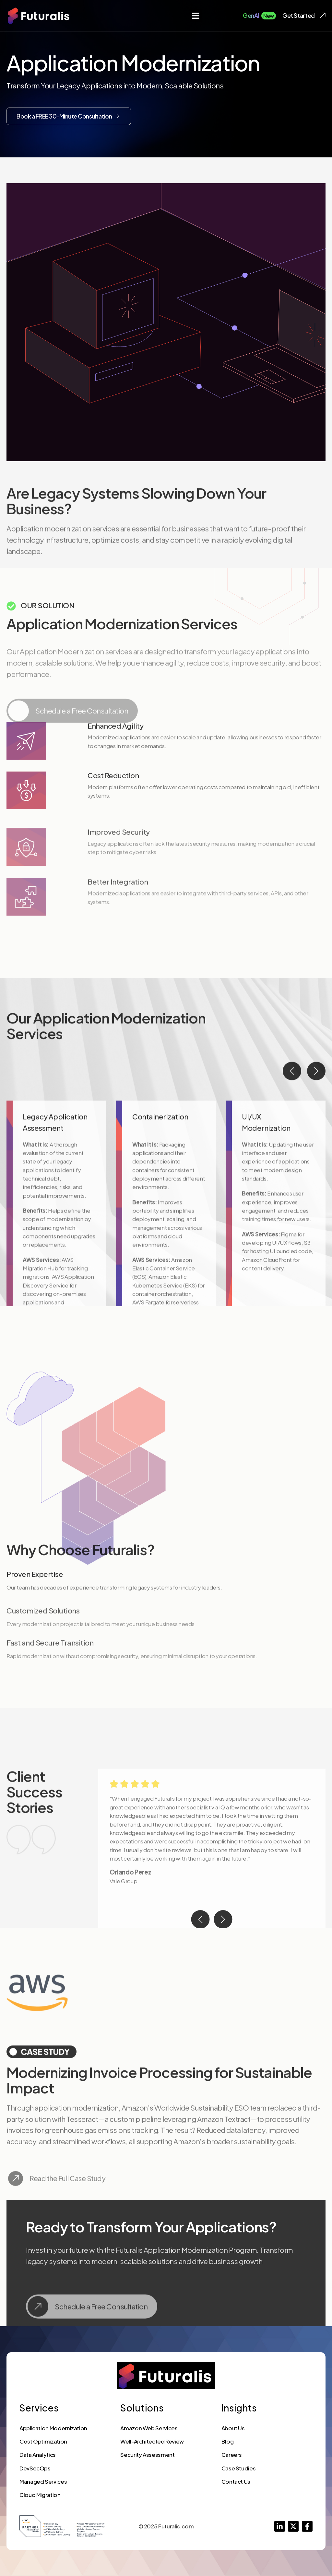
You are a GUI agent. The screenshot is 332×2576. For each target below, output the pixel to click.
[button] (196, 15)
